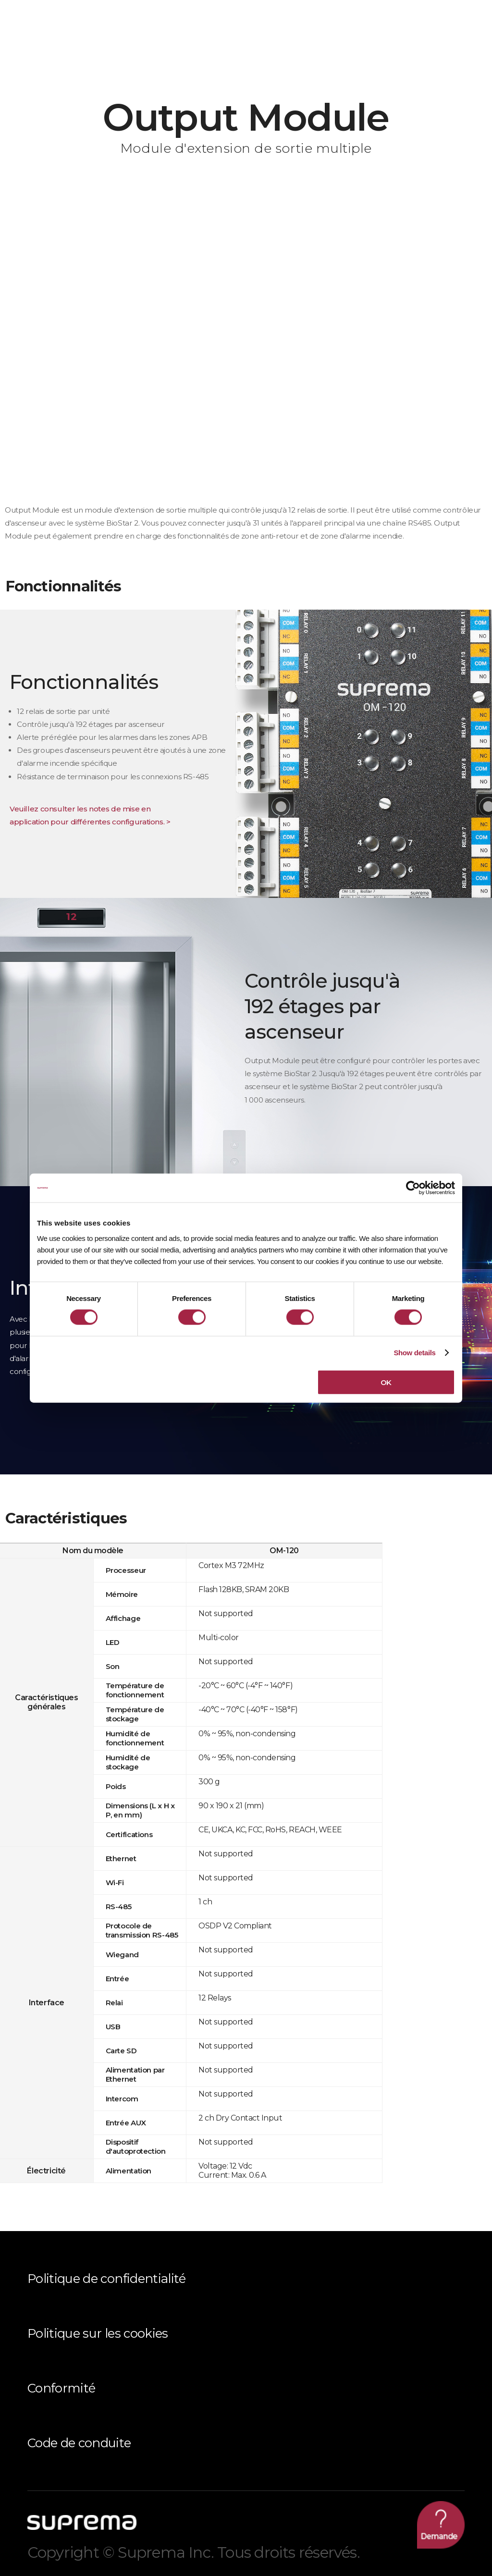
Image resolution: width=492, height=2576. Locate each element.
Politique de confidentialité (106, 2278)
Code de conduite (79, 2442)
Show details (414, 1353)
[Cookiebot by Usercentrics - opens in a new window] (413, 1188)
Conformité (61, 2387)
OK (386, 1381)
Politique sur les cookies (97, 2333)
